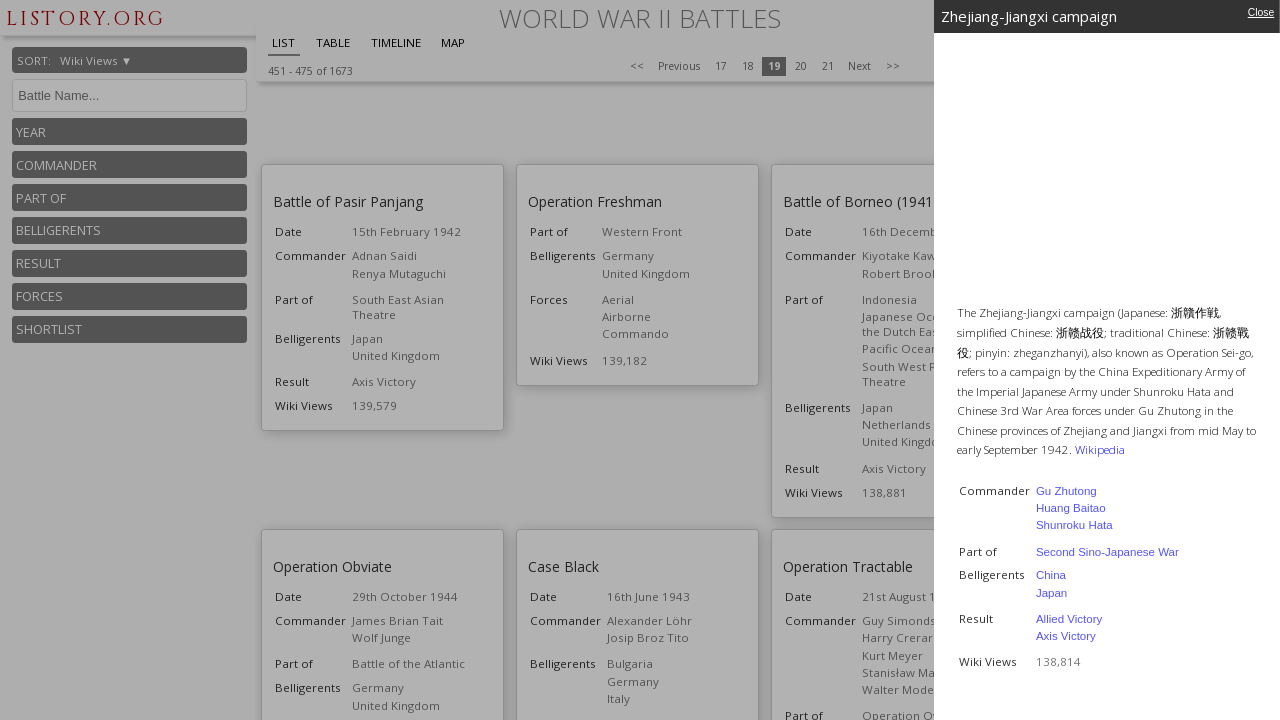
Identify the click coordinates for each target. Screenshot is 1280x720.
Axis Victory (1066, 636)
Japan (1051, 593)
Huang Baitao (1071, 508)
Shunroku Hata (1074, 525)
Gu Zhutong (1066, 491)
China (1051, 575)
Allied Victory (1069, 619)
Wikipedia (1100, 449)
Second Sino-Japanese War (1107, 552)
